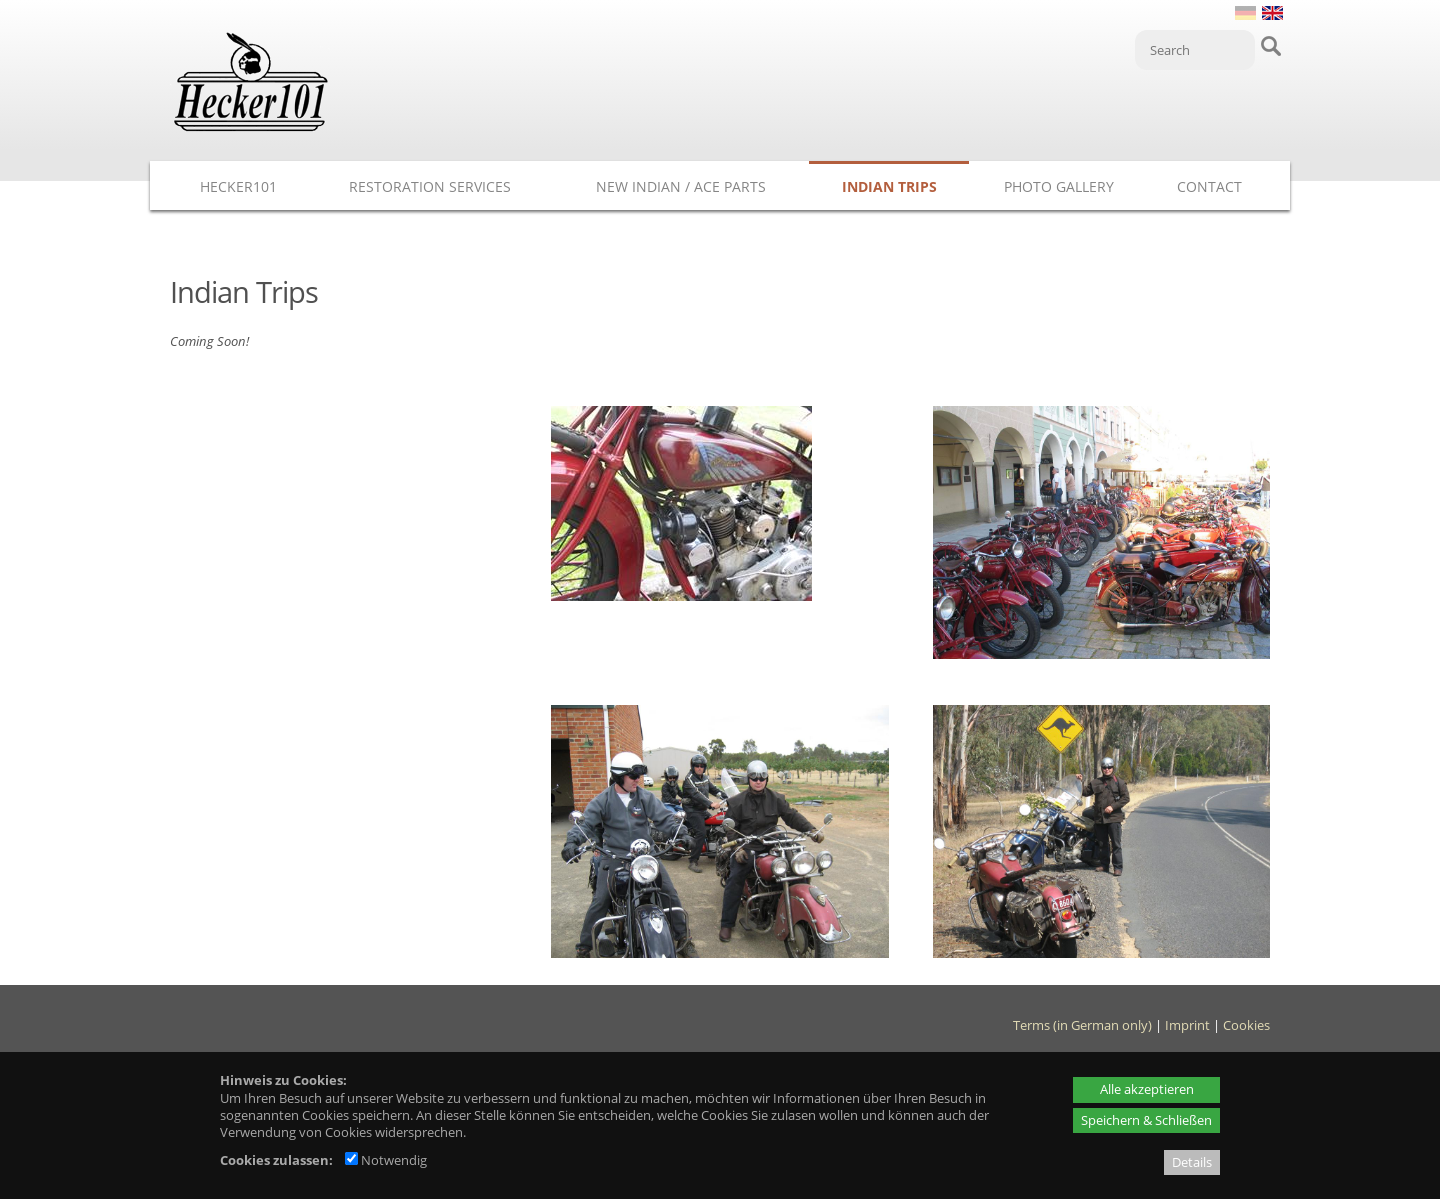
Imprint (1187, 1025)
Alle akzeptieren (1147, 1089)
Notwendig (386, 1160)
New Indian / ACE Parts (681, 186)
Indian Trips (889, 186)
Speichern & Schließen (1146, 1120)
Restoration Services (430, 186)
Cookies (1246, 1025)
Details (1192, 1162)
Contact (1209, 186)
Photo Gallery (1059, 186)
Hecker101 (238, 186)
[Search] (1195, 50)
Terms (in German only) (1082, 1025)
